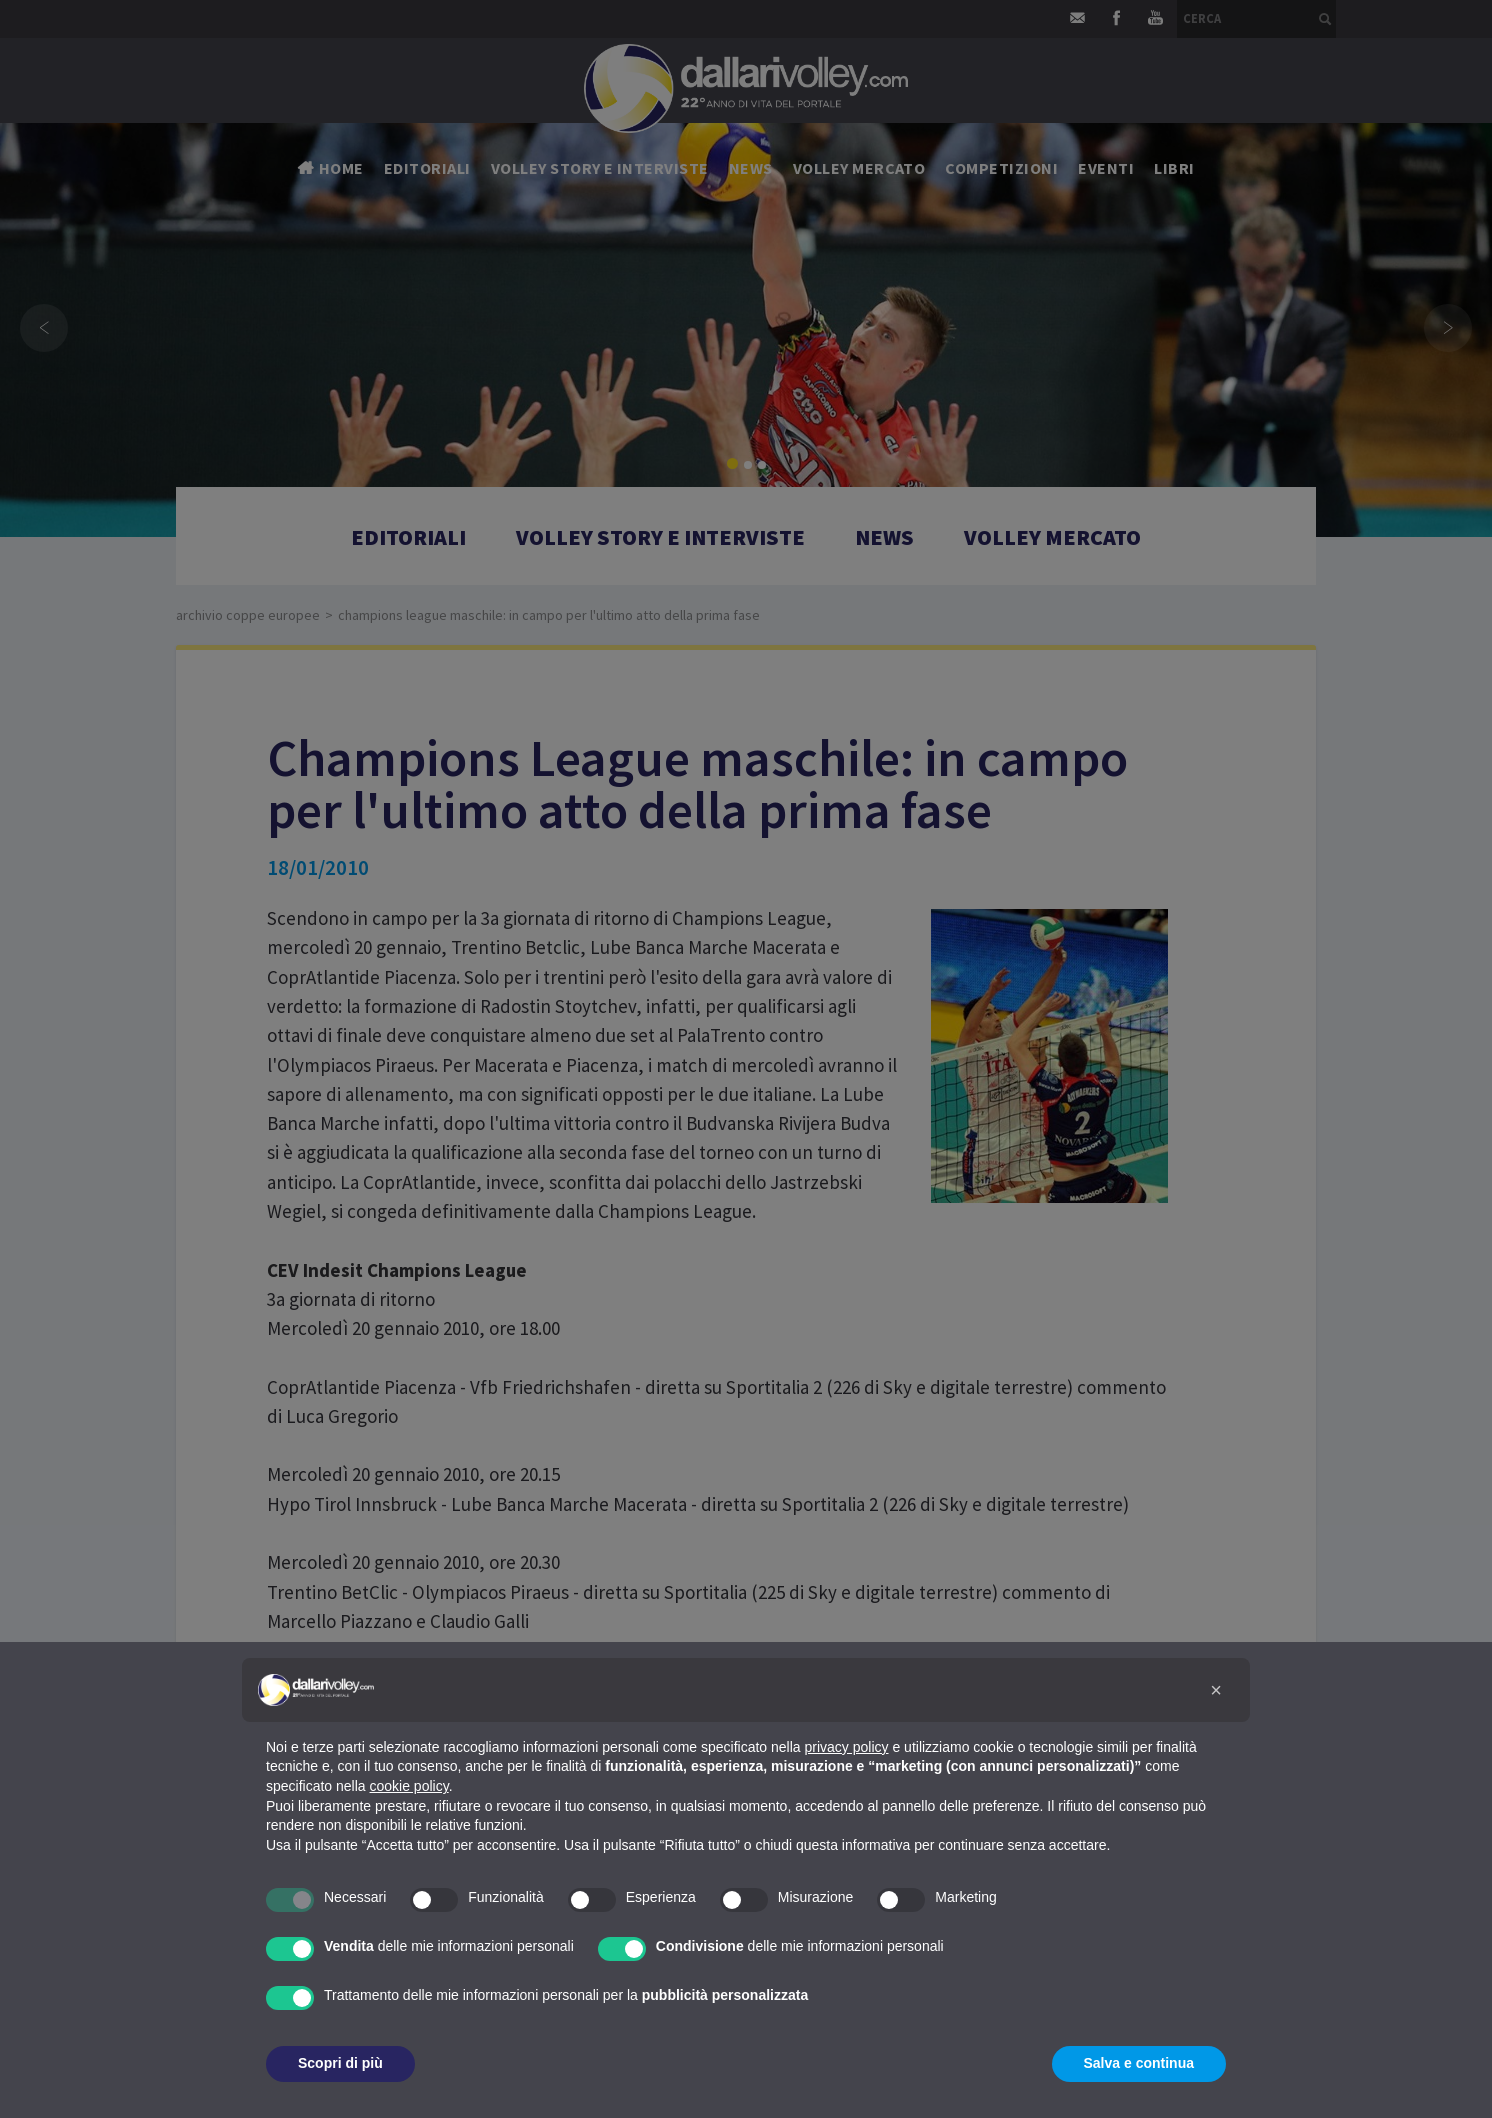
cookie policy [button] (409, 1786)
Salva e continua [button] (1139, 2063)
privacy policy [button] (847, 1747)
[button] (1216, 1690)
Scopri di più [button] (340, 2063)
